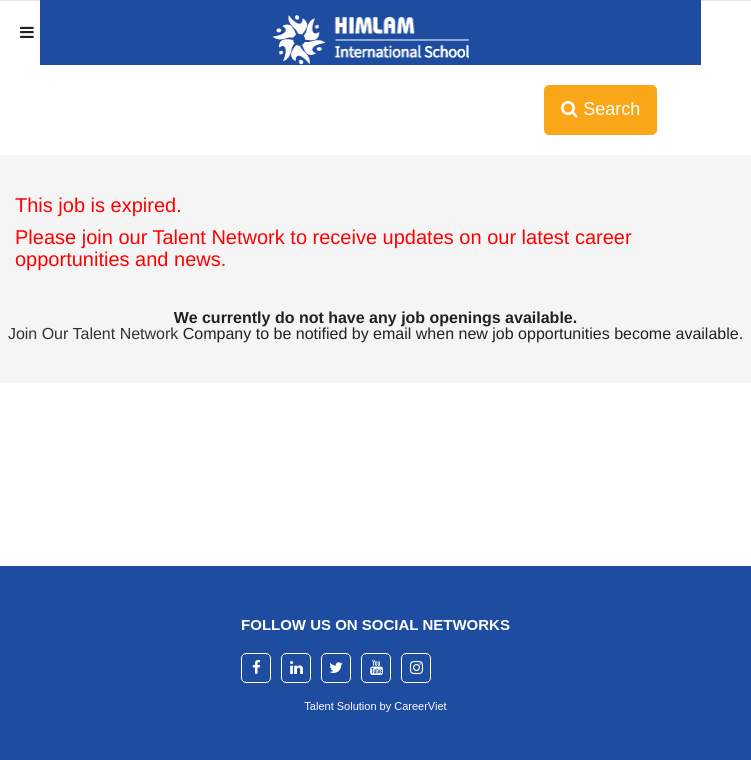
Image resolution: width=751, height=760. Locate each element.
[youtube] (376, 668)
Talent (320, 706)
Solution (358, 706)
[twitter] (336, 668)
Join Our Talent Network (93, 334)
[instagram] (416, 668)
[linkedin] (296, 668)
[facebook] (256, 668)
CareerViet (420, 706)
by (387, 706)
